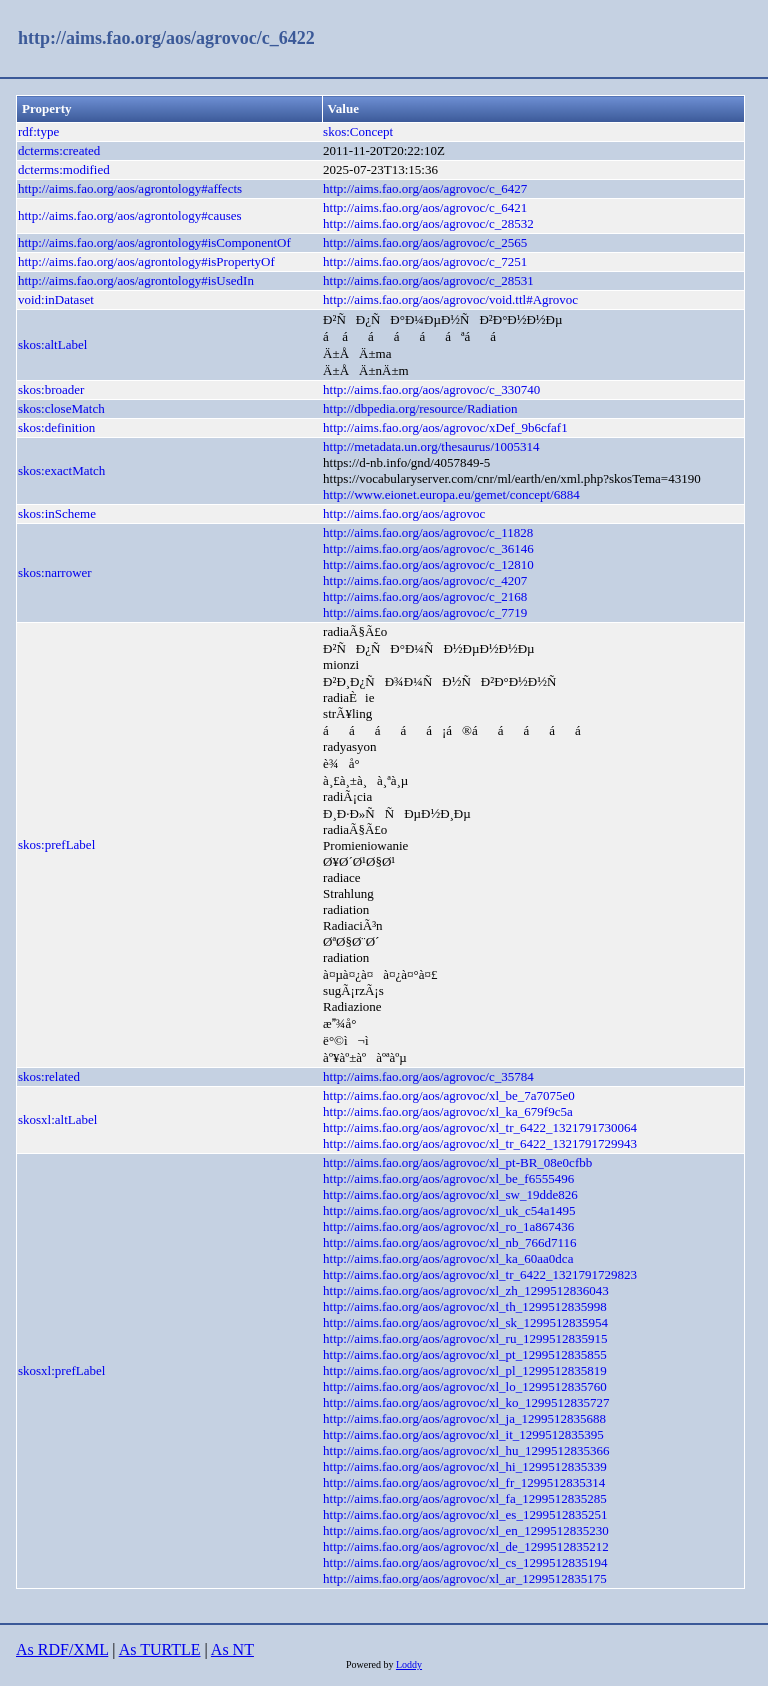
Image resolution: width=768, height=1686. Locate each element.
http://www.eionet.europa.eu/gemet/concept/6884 (451, 494)
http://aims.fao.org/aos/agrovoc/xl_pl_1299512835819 (465, 1370)
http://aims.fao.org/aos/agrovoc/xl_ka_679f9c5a (448, 1111)
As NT (232, 1649)
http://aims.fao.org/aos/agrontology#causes (130, 215)
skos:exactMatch (61, 470)
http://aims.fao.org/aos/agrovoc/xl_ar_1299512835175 (465, 1578)
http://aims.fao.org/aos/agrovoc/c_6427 (425, 188)
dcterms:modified (64, 169)
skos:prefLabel (56, 844)
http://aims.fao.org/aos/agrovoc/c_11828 (428, 532)
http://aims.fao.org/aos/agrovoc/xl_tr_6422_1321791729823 (480, 1274)
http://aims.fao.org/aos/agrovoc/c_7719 (425, 612)
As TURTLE (160, 1649)
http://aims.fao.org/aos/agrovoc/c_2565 (425, 242)
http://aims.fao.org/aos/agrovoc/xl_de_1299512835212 (466, 1546)
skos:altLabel (52, 344)
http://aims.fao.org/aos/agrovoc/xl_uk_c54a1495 (449, 1210)
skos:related (49, 1076)
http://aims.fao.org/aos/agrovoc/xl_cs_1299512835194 (465, 1562)
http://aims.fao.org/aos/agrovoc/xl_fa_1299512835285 (465, 1498)
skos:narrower (55, 572)
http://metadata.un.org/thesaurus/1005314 (431, 446)
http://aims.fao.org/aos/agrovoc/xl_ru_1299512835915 (465, 1338)
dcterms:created (59, 150)
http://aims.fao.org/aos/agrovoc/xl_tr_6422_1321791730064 (480, 1127)
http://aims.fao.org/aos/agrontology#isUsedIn (136, 280)
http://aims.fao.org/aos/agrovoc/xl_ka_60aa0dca (448, 1258)
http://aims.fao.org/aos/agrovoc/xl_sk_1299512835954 (465, 1322)
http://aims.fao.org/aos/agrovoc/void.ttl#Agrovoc (450, 299)
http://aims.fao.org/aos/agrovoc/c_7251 (425, 261)
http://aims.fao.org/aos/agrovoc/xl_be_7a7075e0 (449, 1095)
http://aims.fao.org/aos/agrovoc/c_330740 (431, 389)
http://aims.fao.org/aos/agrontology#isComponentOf (154, 242)
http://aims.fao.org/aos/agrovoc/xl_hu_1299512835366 (466, 1450)
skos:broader (51, 389)
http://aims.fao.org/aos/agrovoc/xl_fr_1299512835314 (464, 1482)
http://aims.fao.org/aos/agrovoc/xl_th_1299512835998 (465, 1306)
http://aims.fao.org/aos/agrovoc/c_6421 (425, 207)
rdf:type (38, 131)
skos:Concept (358, 131)
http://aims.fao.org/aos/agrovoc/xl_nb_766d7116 (449, 1242)
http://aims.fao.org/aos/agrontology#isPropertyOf (146, 261)
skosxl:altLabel (57, 1119)
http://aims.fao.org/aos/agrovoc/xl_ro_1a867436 (448, 1226)
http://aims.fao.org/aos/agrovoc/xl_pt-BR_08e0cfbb (457, 1162)
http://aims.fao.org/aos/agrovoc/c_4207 (425, 580)
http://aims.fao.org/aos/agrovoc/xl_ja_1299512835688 (464, 1418)
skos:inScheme (57, 513)
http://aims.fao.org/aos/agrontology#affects (130, 188)
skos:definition (56, 427)
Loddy (409, 1664)
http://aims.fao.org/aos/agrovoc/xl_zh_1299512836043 (466, 1290)
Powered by (371, 1664)
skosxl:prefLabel (61, 1370)
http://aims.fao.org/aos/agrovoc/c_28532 (428, 223)
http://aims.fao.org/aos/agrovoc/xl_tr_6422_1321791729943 (480, 1143)
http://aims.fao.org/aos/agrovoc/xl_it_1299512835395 (463, 1434)
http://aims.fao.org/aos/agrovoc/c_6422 (166, 38)
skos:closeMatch (61, 408)
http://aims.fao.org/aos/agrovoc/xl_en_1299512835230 (466, 1530)
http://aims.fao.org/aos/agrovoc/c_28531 (428, 280)
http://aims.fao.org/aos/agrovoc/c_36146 (428, 548)
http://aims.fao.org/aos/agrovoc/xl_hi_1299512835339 (465, 1466)
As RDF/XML (62, 1649)
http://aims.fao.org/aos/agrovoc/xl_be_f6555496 (448, 1178)
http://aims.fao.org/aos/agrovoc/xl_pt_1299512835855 (465, 1354)
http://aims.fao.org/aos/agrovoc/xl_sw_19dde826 (450, 1194)
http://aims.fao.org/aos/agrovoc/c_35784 (428, 1076)
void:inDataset (56, 299)
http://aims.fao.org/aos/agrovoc (404, 513)
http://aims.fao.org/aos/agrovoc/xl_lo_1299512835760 (465, 1386)
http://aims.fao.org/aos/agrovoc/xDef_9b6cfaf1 (445, 427)
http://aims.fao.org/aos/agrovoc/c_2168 (425, 596)
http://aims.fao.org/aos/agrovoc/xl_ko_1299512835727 (466, 1402)
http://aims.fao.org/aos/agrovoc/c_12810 (428, 564)
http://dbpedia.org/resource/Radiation (420, 408)
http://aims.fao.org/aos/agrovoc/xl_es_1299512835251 (465, 1514)
